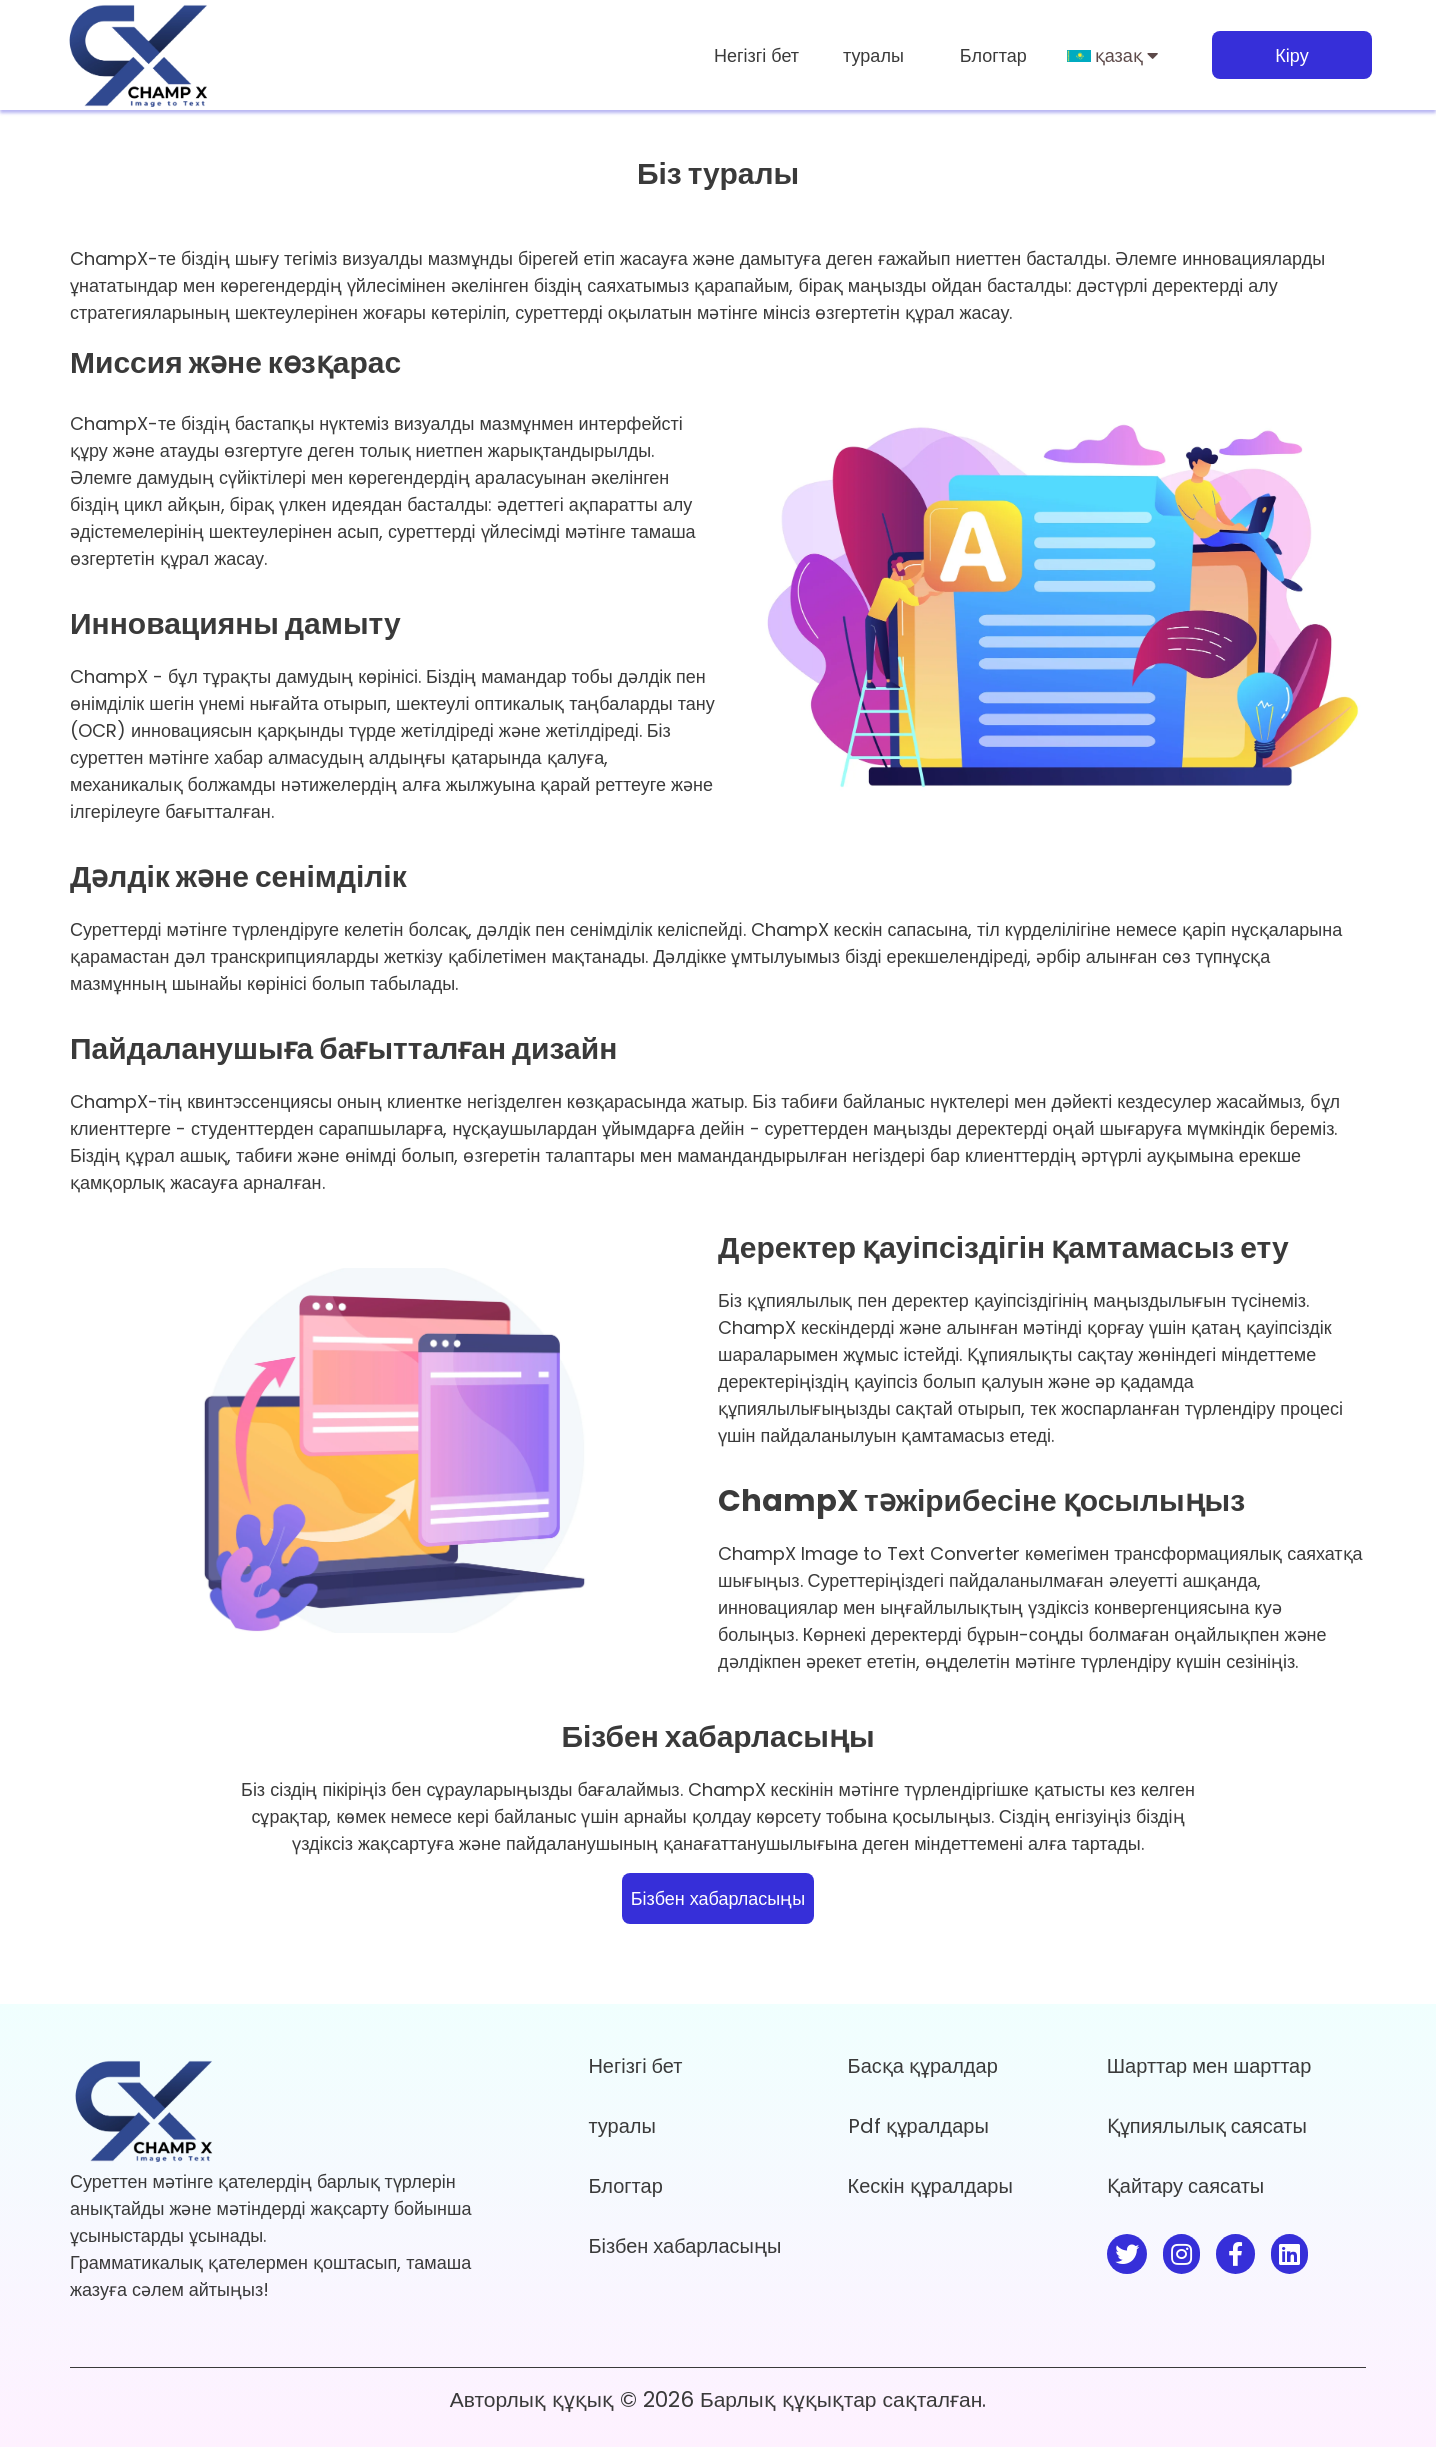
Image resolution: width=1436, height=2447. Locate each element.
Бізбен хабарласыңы (718, 1898)
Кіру (1291, 55)
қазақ (1112, 55)
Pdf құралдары (918, 2126)
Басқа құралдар (923, 2066)
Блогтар (993, 55)
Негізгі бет (756, 55)
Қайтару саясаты (1185, 2186)
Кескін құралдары (930, 2186)
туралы (873, 55)
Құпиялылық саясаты (1207, 2126)
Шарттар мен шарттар (1209, 2066)
